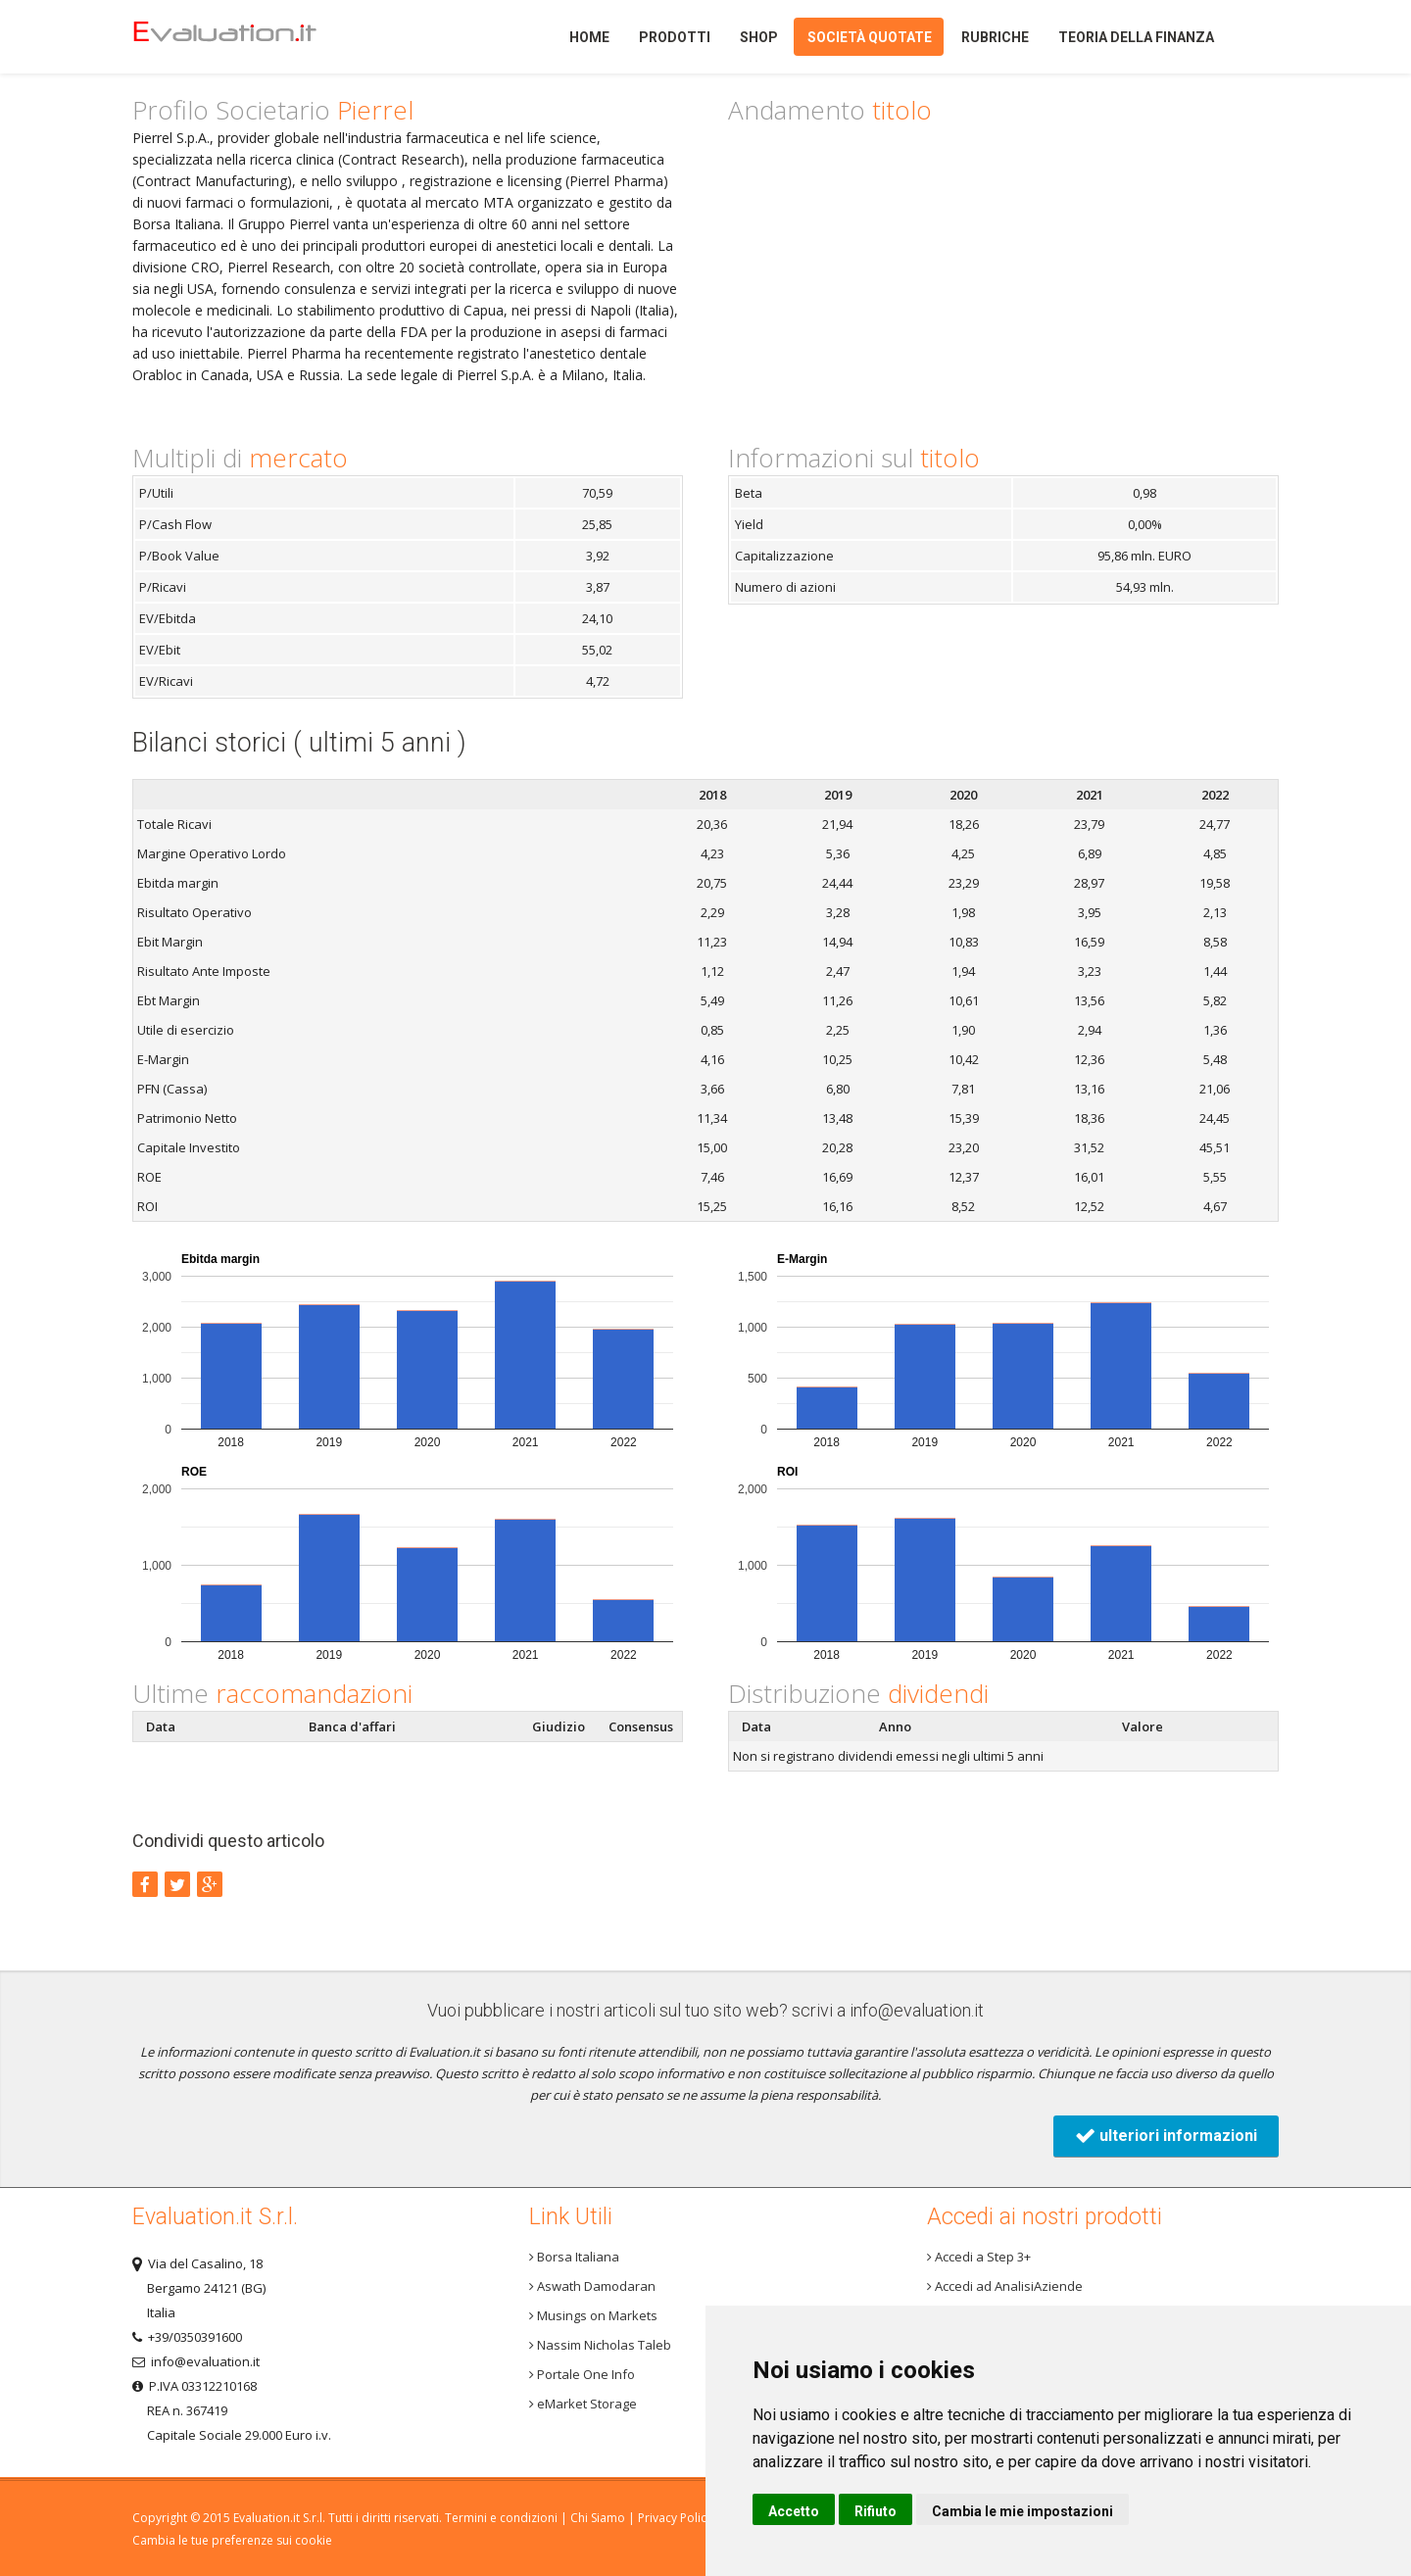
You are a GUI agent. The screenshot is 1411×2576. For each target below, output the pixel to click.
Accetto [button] (793, 2511)
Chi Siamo (597, 2517)
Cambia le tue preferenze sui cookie (232, 2540)
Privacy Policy (675, 2517)
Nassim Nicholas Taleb (600, 2345)
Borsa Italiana (574, 2256)
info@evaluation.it (917, 2010)
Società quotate (869, 37)
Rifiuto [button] (875, 2511)
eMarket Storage (583, 2403)
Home (258, 37)
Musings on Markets (593, 2315)
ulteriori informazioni (1166, 2135)
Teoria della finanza (1136, 37)
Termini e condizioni (501, 2517)
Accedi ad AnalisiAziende (1005, 2286)
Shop (759, 37)
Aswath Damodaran (592, 2286)
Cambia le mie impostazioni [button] (1022, 2511)
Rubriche (995, 37)
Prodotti (674, 37)
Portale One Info (582, 2374)
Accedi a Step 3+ (979, 2256)
